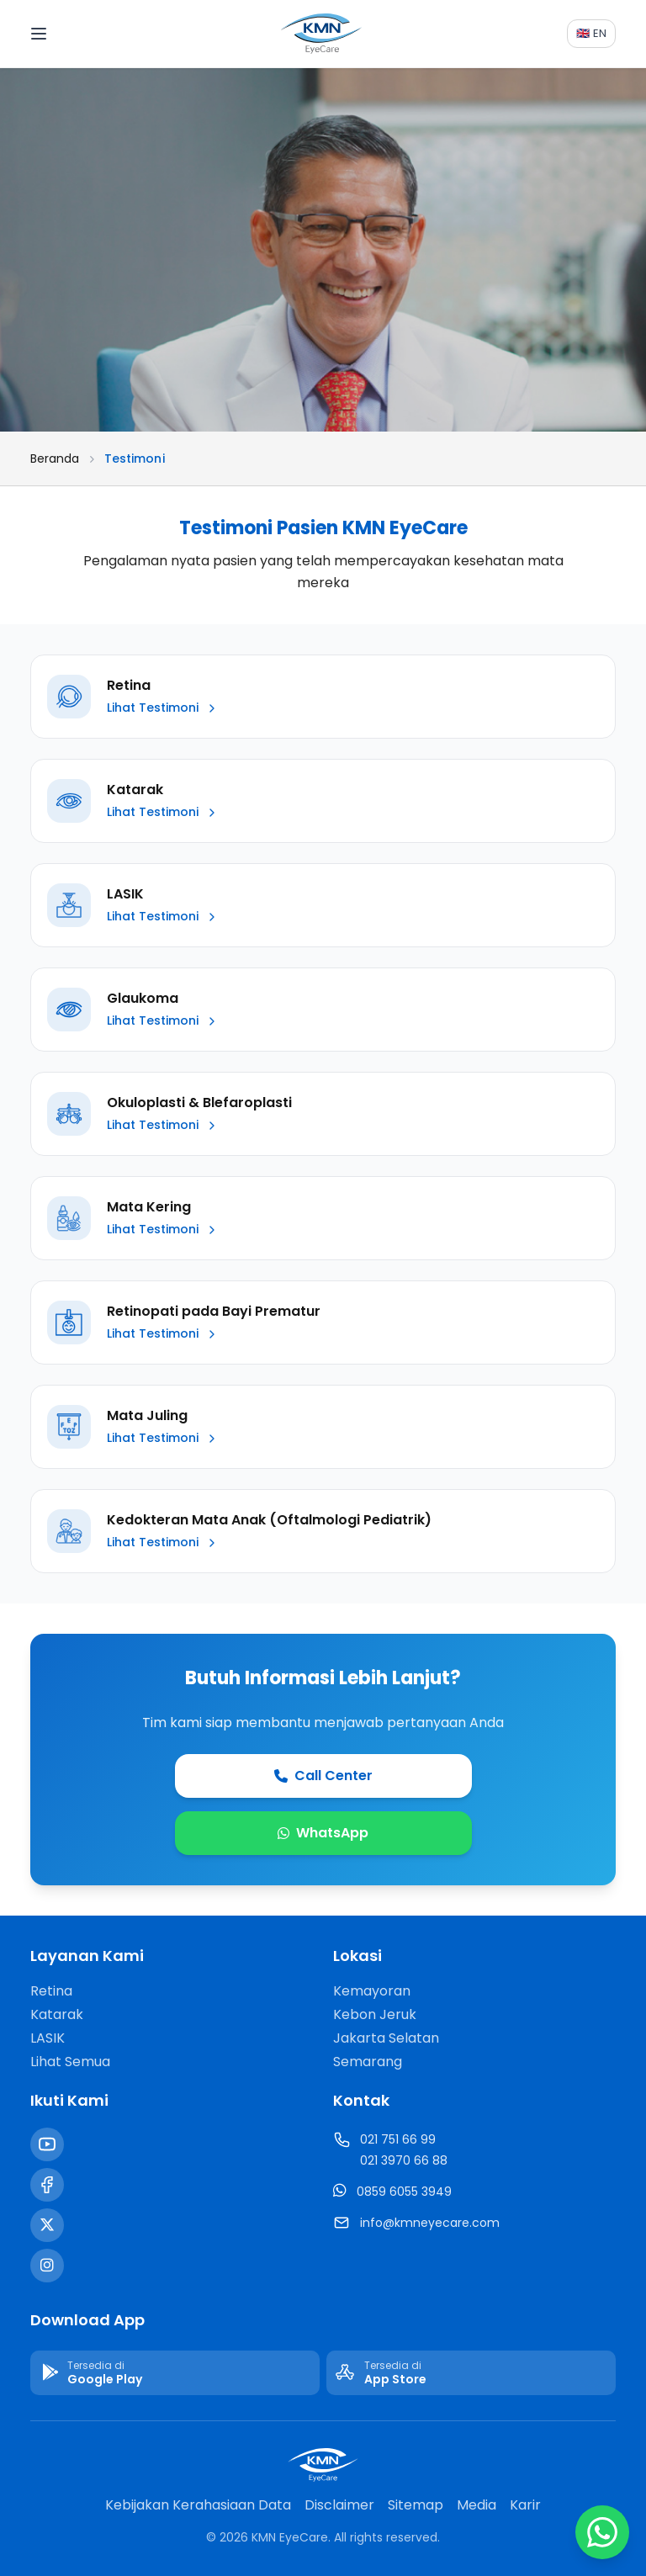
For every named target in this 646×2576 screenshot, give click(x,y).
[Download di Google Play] (175, 2373)
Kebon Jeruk (374, 2014)
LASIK (47, 2038)
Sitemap (415, 2505)
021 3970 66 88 (403, 2160)
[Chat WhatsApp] (602, 2532)
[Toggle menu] (53, 34)
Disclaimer (339, 2505)
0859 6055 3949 (404, 2191)
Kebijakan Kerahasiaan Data (198, 2505)
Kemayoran (371, 1991)
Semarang (367, 2061)
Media (476, 2505)
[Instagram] (47, 2265)
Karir (525, 2505)
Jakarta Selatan (386, 2038)
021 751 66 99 (398, 2139)
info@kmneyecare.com (430, 2222)
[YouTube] (47, 2144)
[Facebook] (47, 2185)
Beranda (54, 458)
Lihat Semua (70, 2061)
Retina (51, 1991)
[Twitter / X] (47, 2225)
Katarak (56, 2014)
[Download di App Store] (471, 2373)
